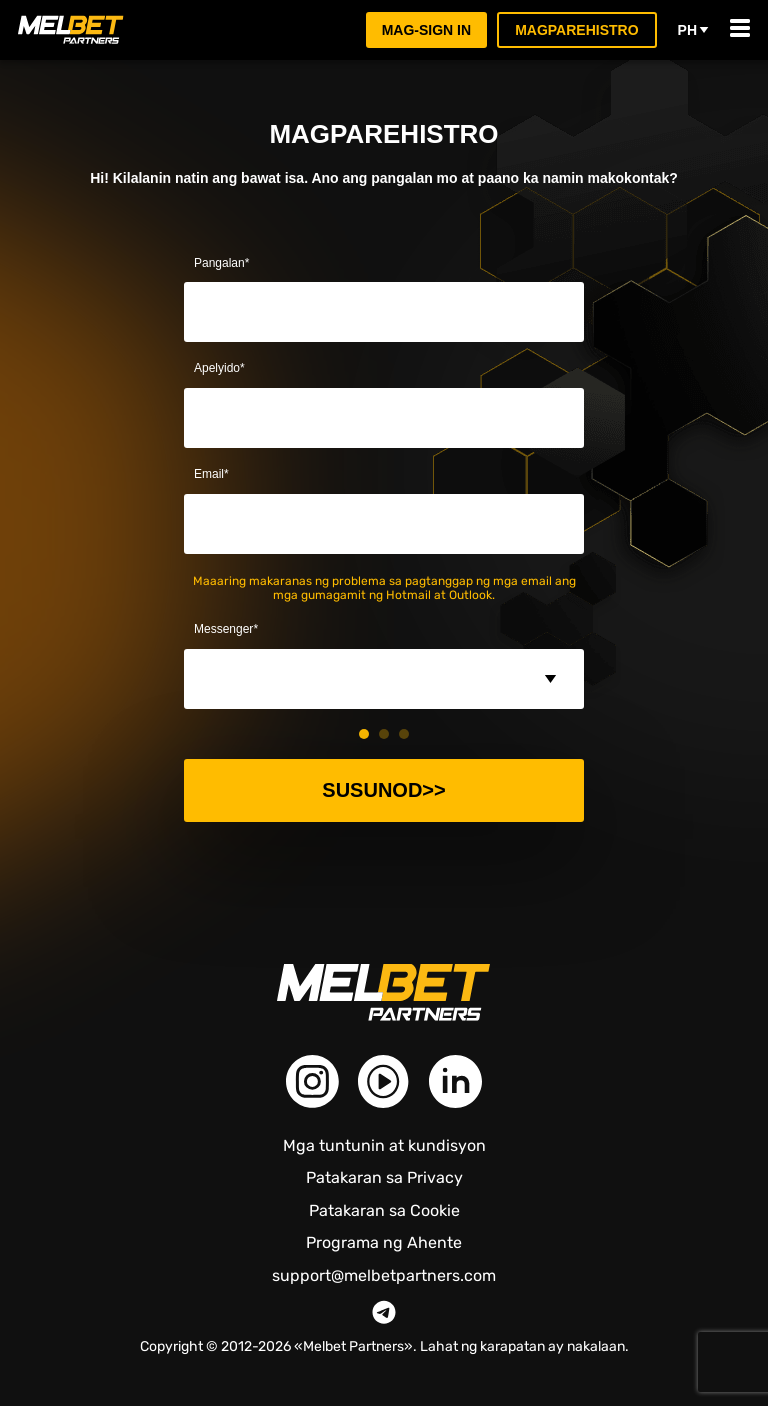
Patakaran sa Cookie (384, 1210)
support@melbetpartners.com (384, 1276)
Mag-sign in (427, 29)
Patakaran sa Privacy (384, 1177)
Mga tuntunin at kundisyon (384, 1145)
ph (693, 30)
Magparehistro (578, 29)
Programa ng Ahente (384, 1242)
